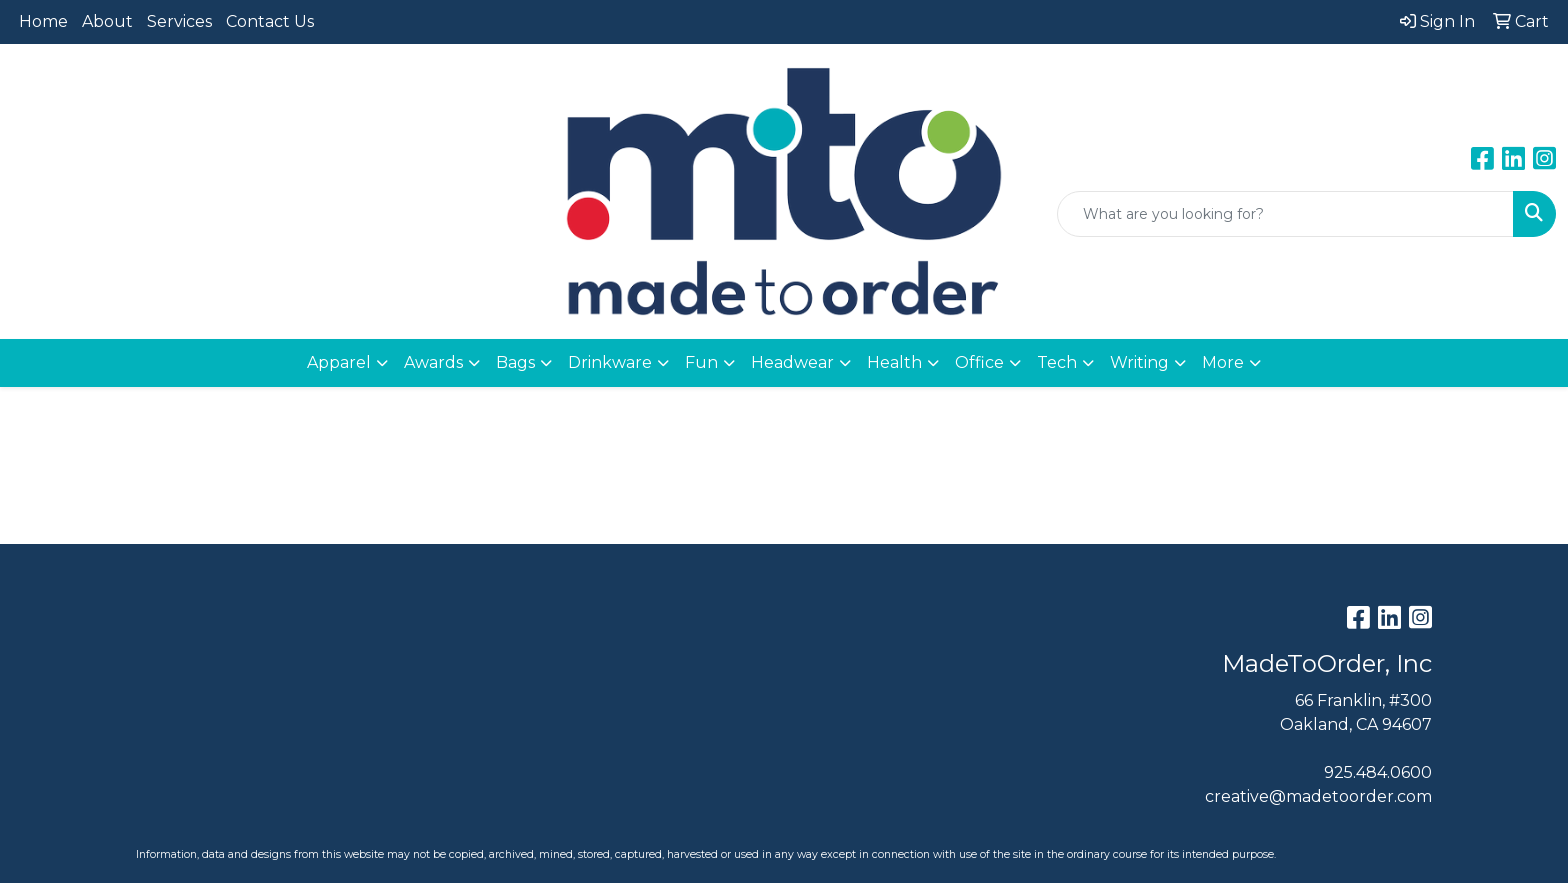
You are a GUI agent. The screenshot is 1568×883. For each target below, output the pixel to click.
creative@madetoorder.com (1318, 796)
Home (43, 21)
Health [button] (894, 362)
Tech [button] (1057, 362)
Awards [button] (433, 362)
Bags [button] (515, 362)
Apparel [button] (339, 362)
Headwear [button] (792, 362)
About (107, 21)
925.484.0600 (1378, 772)
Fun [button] (701, 362)
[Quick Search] (1285, 214)
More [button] (1223, 362)
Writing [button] (1139, 362)
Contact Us (270, 21)
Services (179, 21)
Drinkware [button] (610, 362)
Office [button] (979, 362)
